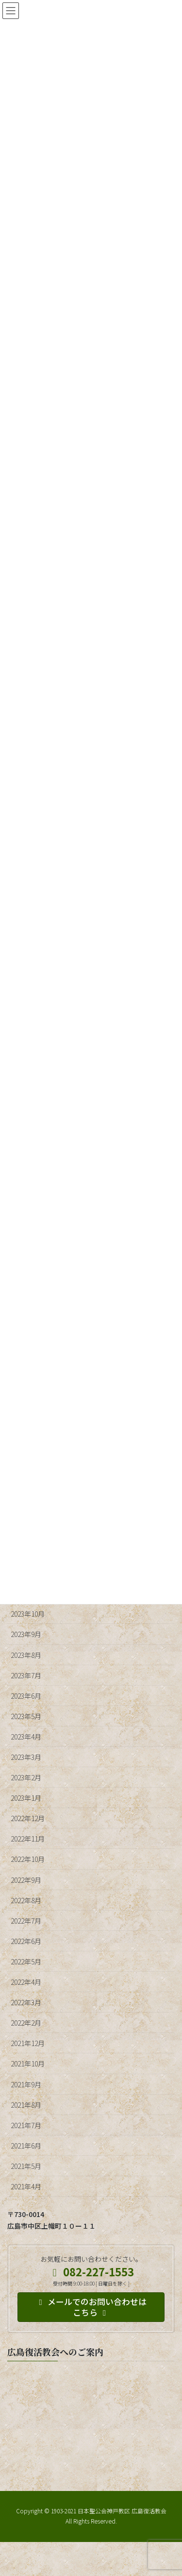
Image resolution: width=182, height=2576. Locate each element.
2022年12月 (28, 1818)
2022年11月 (28, 1838)
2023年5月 (26, 1716)
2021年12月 (28, 2043)
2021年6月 (26, 2145)
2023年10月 (28, 1614)
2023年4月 (26, 1736)
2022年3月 (26, 2002)
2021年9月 (26, 2084)
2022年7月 (26, 1921)
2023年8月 (26, 1655)
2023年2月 (26, 1777)
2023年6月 (26, 1696)
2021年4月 (26, 2186)
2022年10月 (28, 1859)
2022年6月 (26, 1941)
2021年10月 (28, 2063)
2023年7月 (26, 1675)
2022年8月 (26, 1900)
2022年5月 (26, 1961)
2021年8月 (26, 2105)
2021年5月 (26, 2166)
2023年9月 (26, 1634)
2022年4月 (26, 1982)
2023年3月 (26, 1757)
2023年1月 (26, 1798)
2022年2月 (26, 2023)
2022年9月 (26, 1880)
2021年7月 (26, 2125)
